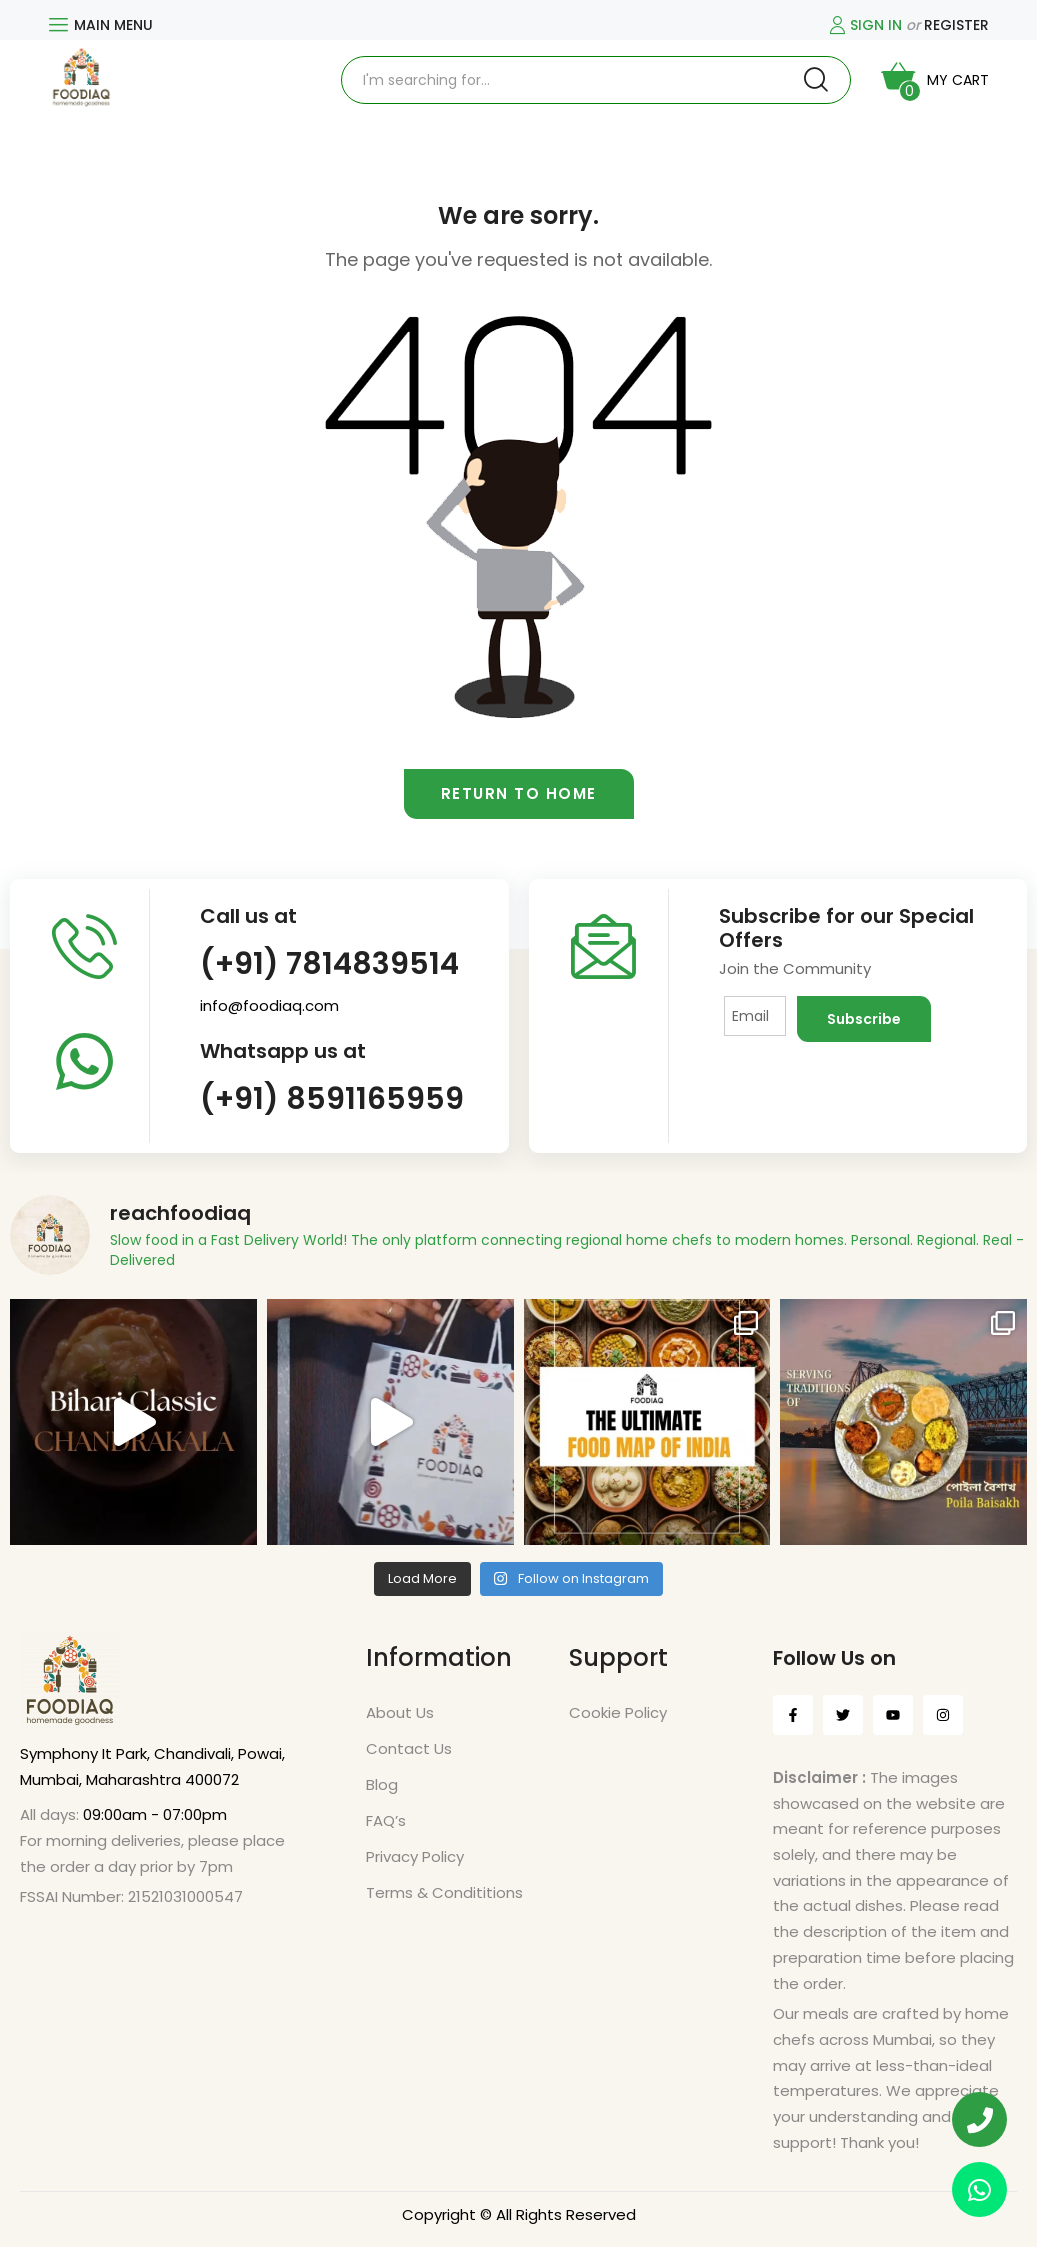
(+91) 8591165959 (332, 1099)
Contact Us (409, 1748)
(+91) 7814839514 (329, 964)
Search (816, 80)
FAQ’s (386, 1820)
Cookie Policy (618, 1712)
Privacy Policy (415, 1856)
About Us (400, 1712)
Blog (382, 1784)
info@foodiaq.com (269, 1005)
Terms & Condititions (444, 1892)
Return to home (519, 793)
